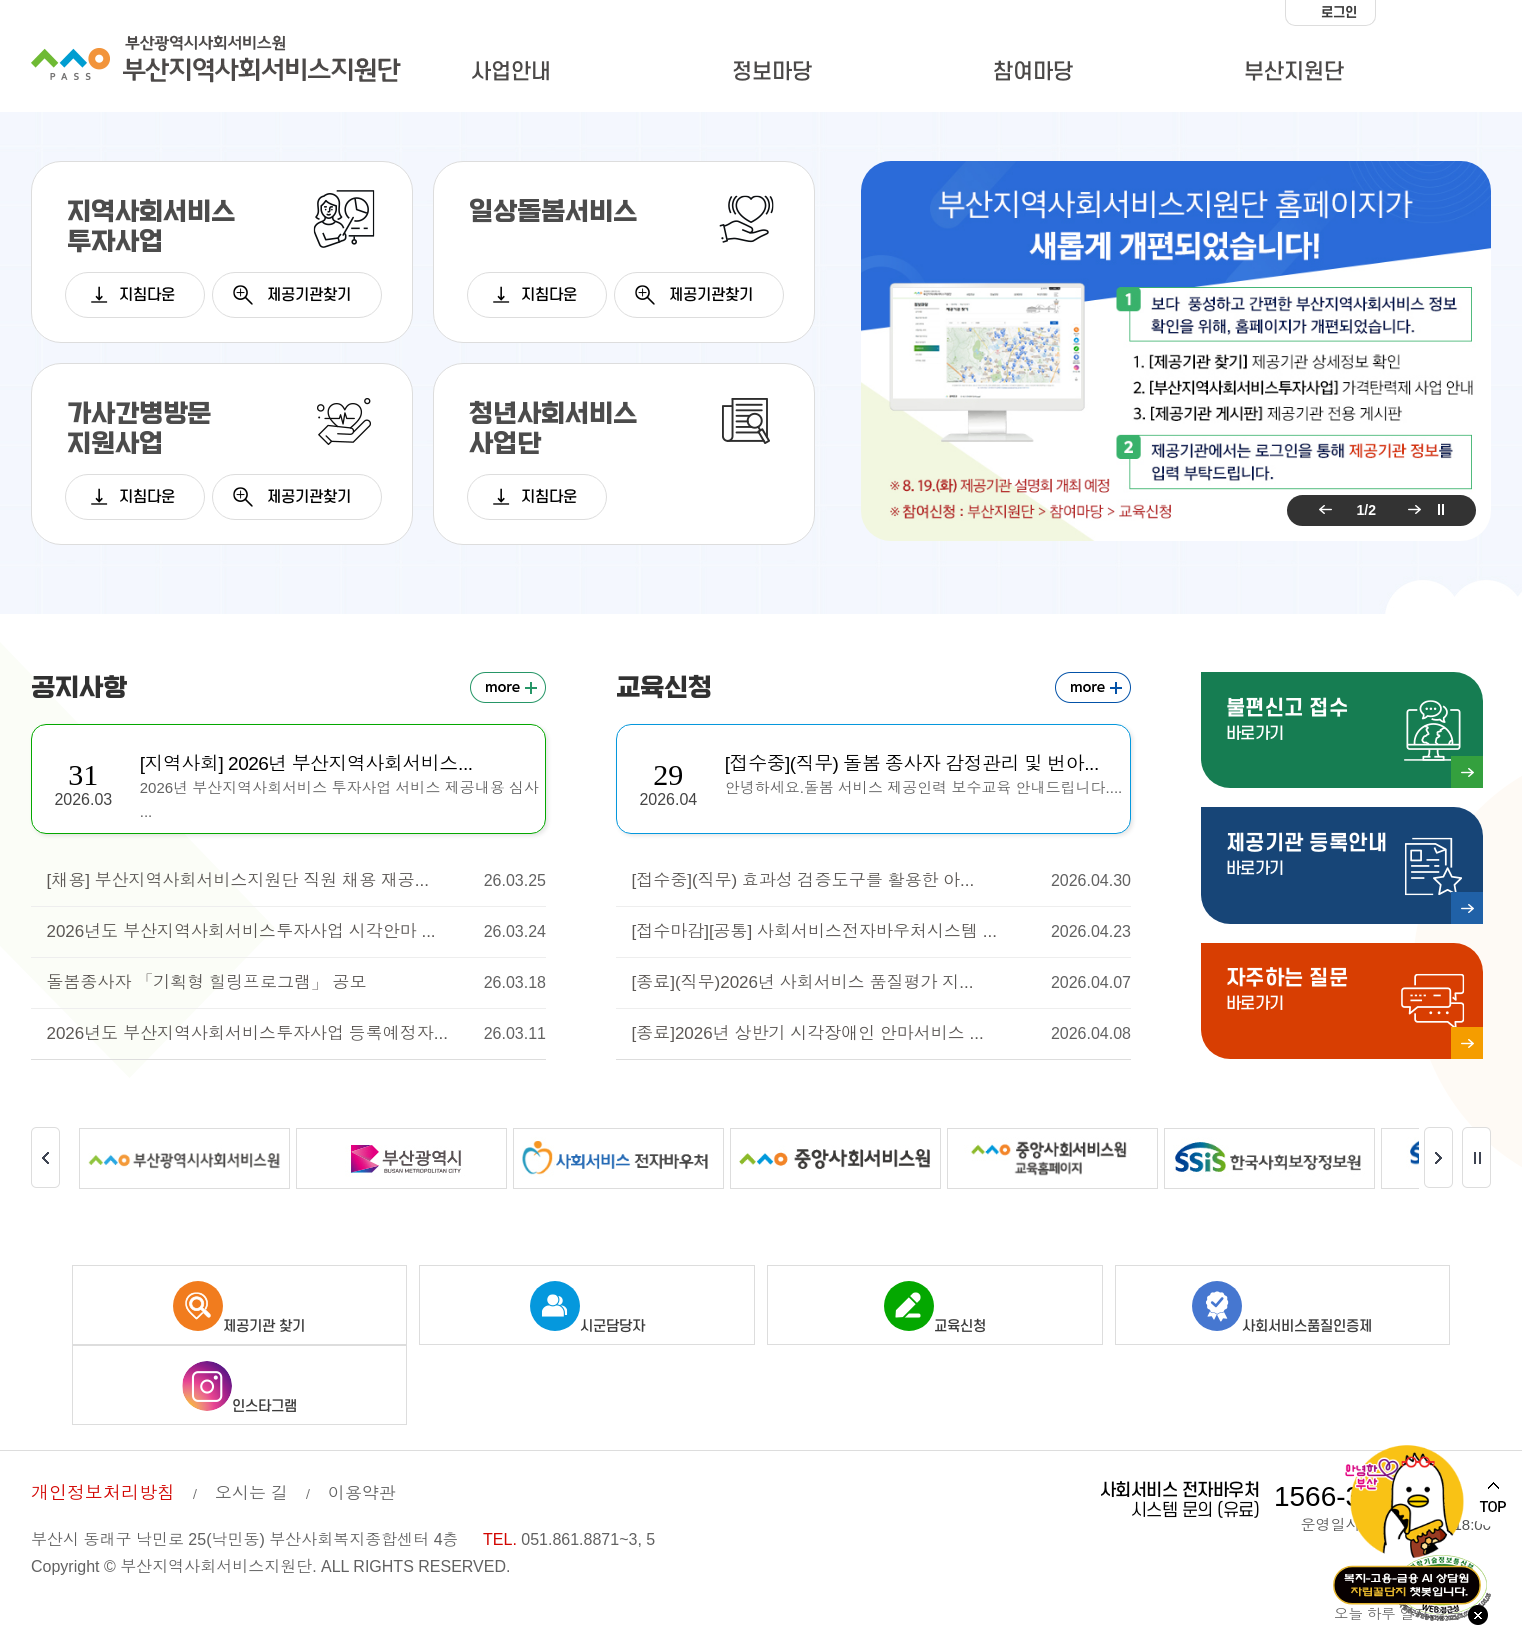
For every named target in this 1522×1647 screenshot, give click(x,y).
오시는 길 (251, 1489)
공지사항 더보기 (508, 687)
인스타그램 (239, 1384)
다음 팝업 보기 (1411, 510)
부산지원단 (1294, 72)
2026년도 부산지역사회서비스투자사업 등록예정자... (296, 1034)
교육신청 (935, 1304)
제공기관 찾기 (239, 1304)
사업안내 (511, 72)
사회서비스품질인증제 (1282, 1304)
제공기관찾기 (309, 295)
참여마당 (1033, 72)
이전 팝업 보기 (1322, 510)
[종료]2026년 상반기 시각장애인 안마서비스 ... (881, 1034)
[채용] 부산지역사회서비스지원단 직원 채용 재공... (296, 881)
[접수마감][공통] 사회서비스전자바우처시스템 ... (881, 932)
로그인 (1339, 12)
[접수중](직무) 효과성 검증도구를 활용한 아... (881, 881)
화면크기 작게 (1396, 13)
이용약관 (362, 1489)
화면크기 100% (1435, 13)
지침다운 (147, 295)
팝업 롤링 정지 (1441, 510)
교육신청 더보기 (1093, 687)
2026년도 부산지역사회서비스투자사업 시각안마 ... (296, 932)
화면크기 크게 (1475, 13)
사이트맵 (1444, 75)
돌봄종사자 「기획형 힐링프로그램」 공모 (296, 983)
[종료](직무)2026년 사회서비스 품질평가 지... (881, 983)
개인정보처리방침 (103, 1489)
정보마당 (772, 72)
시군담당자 (587, 1304)
